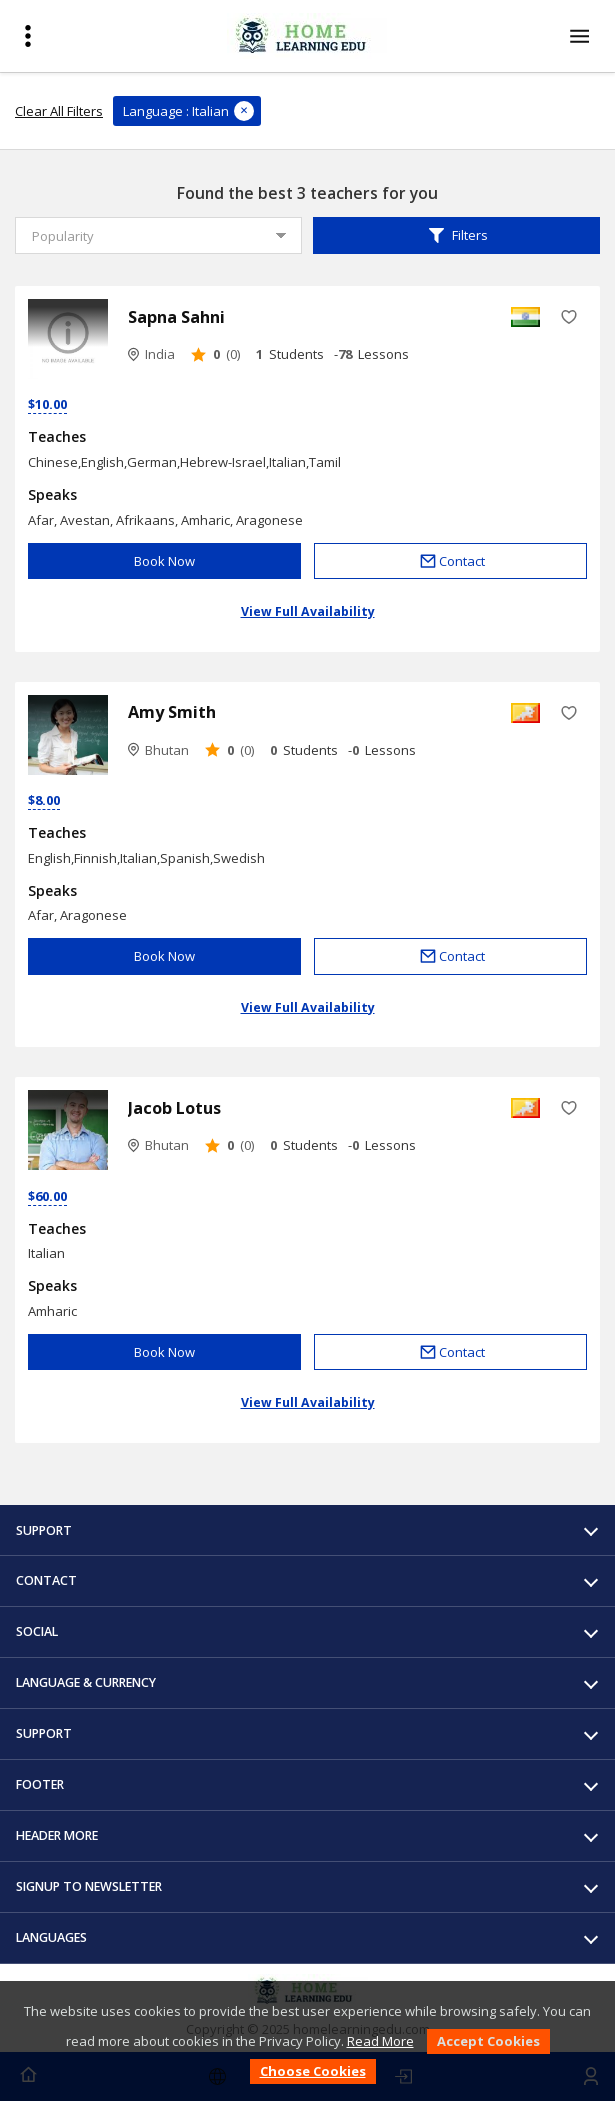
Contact (451, 561)
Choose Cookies (313, 2071)
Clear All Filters (59, 111)
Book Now (164, 561)
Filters (456, 236)
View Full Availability (308, 611)
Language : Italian (176, 111)
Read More (380, 2041)
